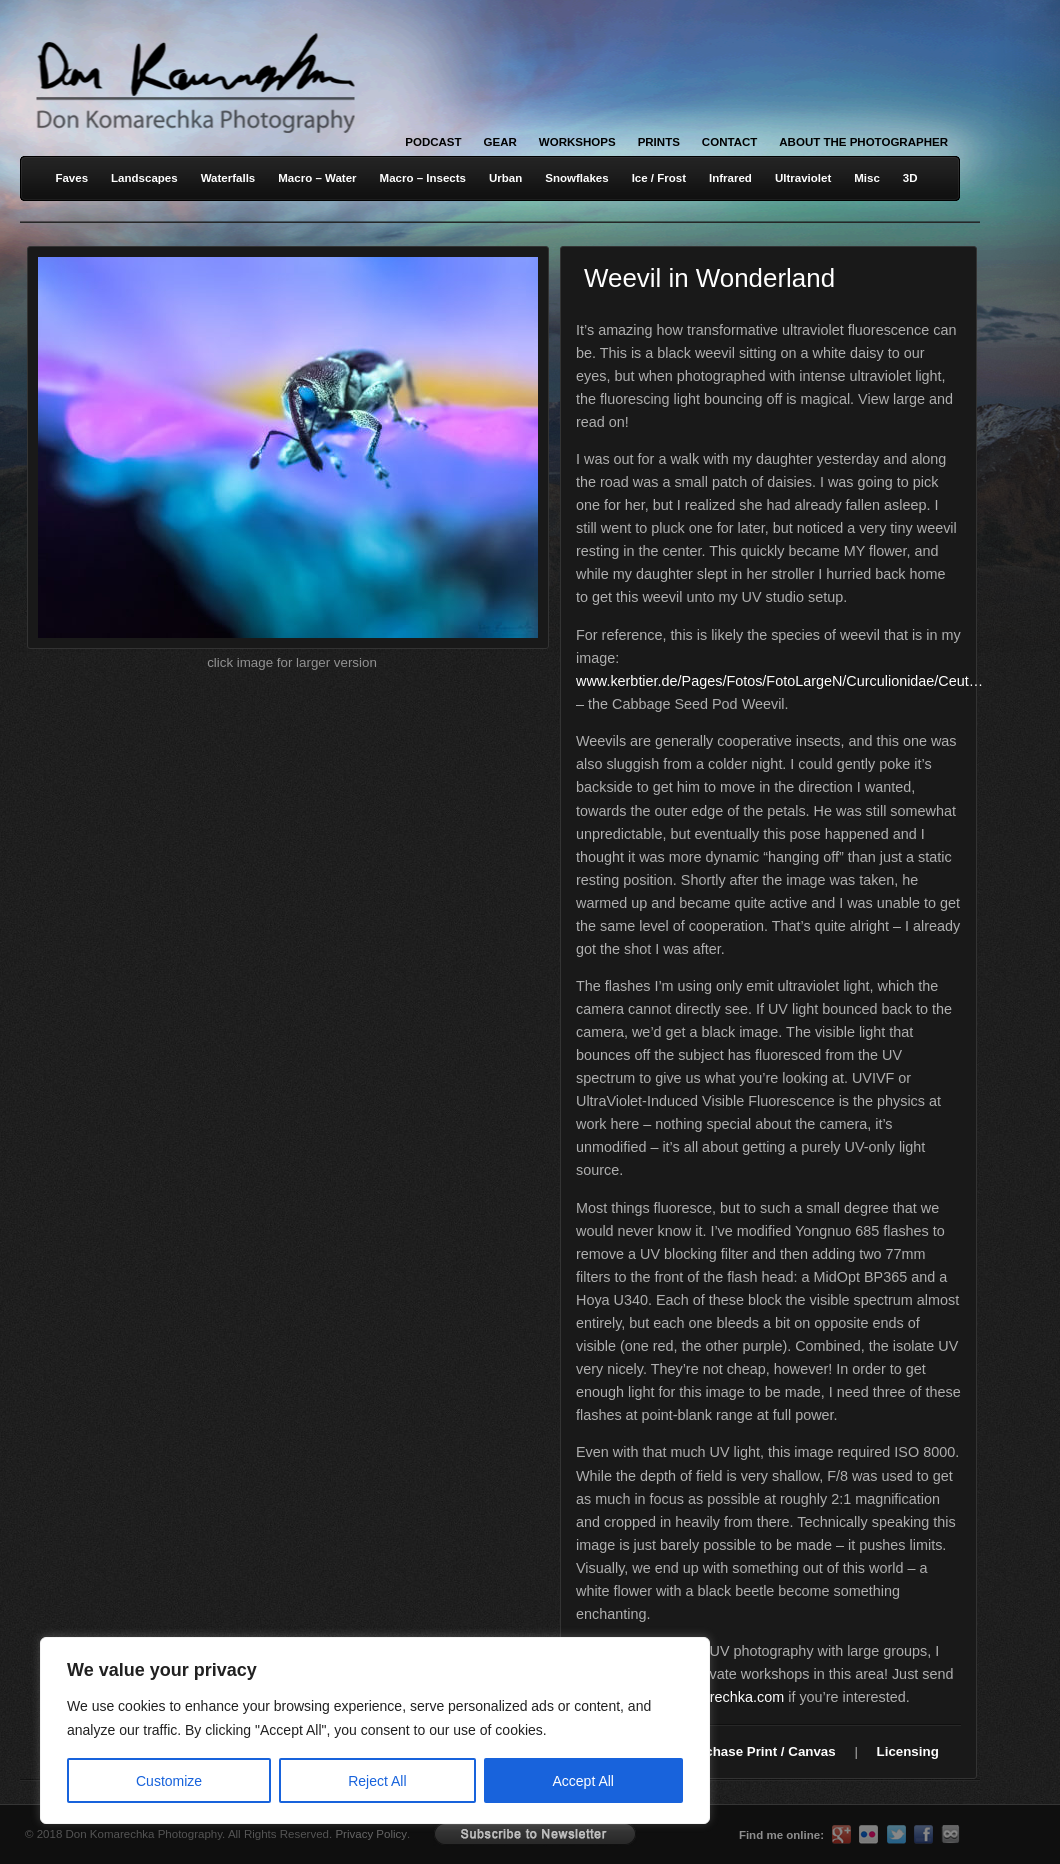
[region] (260, 1730)
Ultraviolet (803, 178)
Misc (867, 178)
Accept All (583, 1781)
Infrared (730, 178)
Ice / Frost (659, 178)
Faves (71, 178)
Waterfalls (228, 178)
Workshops (577, 142)
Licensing (908, 1751)
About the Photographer (863, 142)
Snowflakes (576, 178)
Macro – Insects (423, 178)
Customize (169, 1781)
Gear (500, 142)
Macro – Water (317, 178)
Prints (659, 142)
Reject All (377, 1781)
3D (910, 178)
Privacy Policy (371, 1834)
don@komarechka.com (710, 1697)
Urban (505, 178)
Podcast (433, 142)
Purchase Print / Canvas (759, 1751)
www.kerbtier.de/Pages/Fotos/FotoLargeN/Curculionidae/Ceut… (779, 681)
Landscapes (144, 178)
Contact (729, 142)
